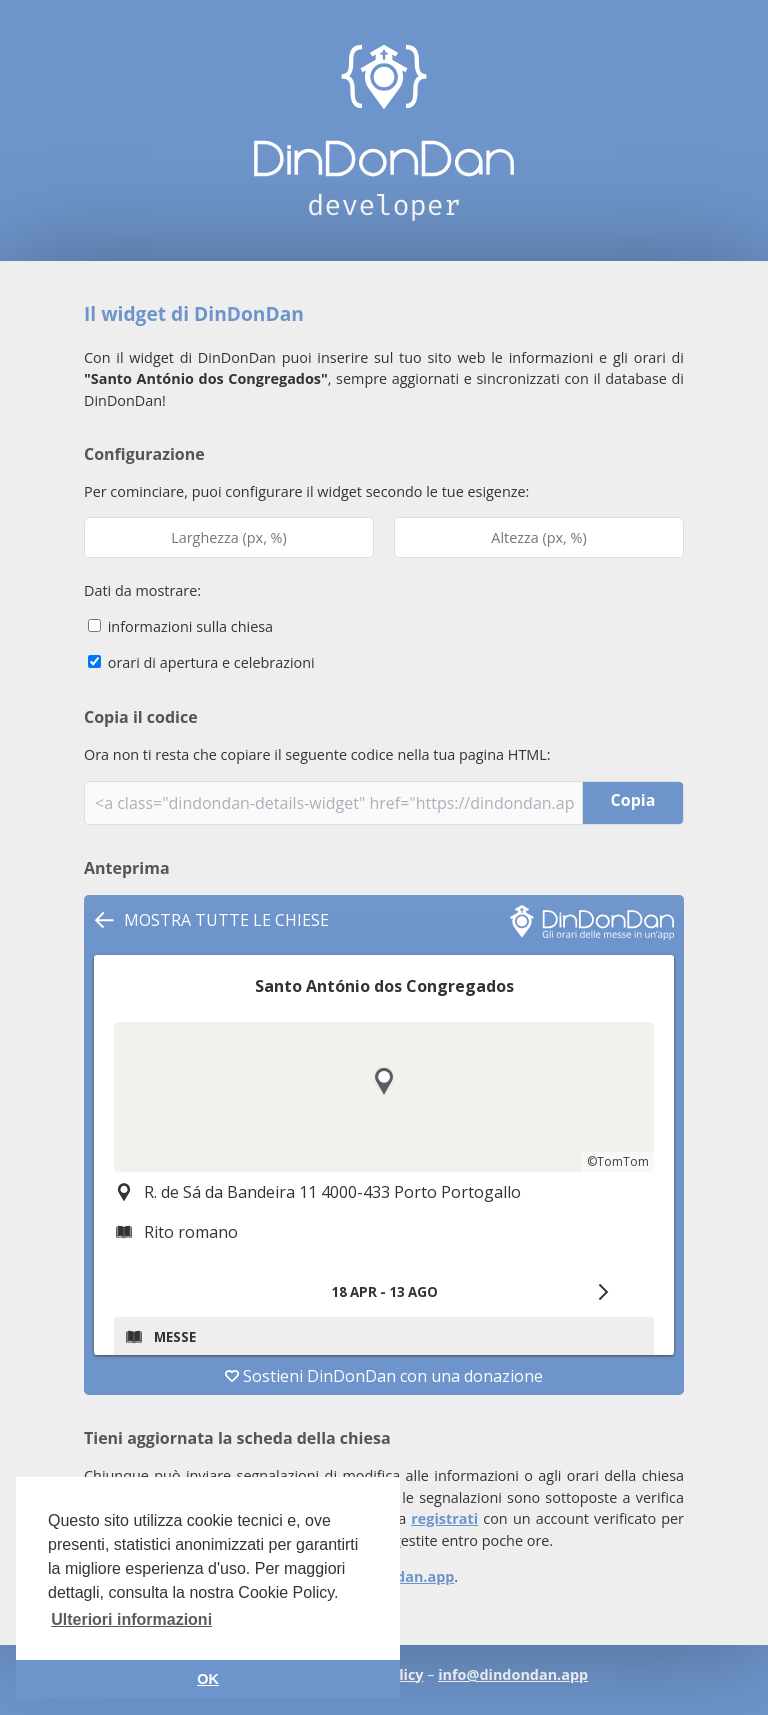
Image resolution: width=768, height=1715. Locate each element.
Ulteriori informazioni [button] (131, 1619)
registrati (444, 1518)
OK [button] (208, 1679)
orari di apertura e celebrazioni (201, 662)
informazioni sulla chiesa (180, 626)
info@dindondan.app (513, 1674)
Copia (633, 800)
